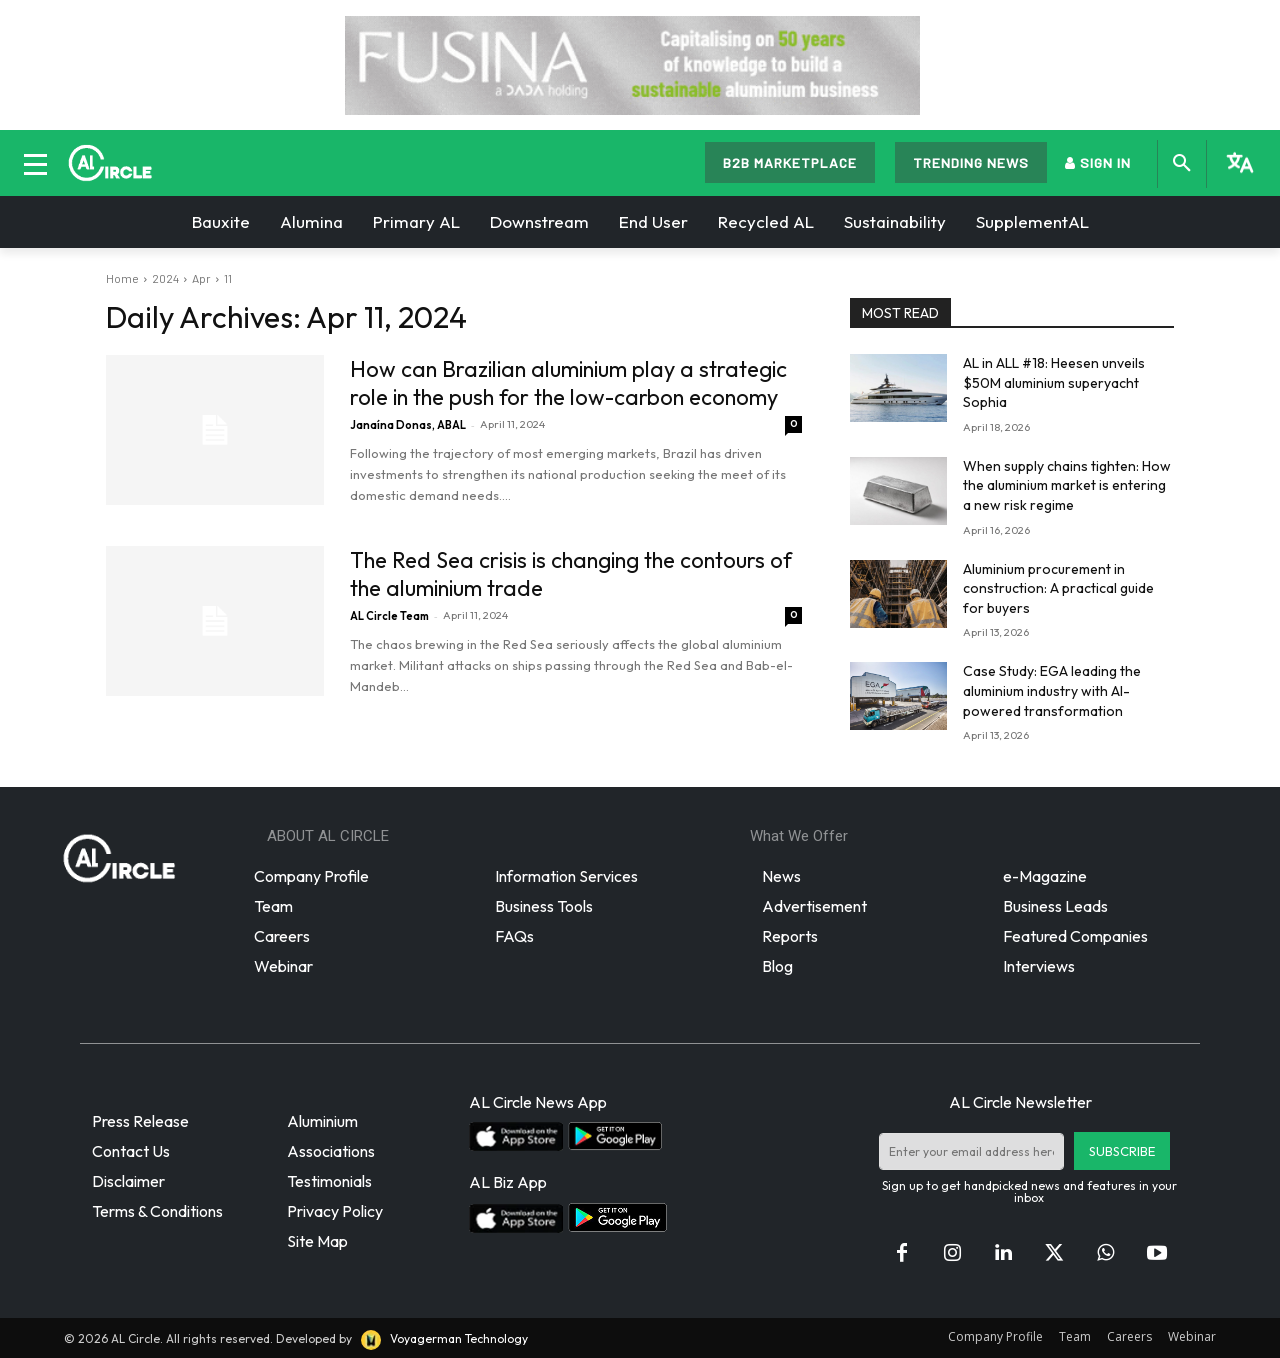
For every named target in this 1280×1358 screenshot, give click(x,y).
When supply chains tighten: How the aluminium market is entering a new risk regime (1067, 485)
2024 (165, 278)
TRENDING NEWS (971, 162)
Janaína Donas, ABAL (408, 425)
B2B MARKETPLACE (790, 162)
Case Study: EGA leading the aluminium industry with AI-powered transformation (1052, 690)
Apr (201, 278)
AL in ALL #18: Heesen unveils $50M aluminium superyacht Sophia (1054, 382)
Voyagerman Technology (443, 1338)
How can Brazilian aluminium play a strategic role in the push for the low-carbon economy (568, 383)
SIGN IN (1098, 162)
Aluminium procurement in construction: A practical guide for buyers (1058, 588)
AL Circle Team (389, 616)
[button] (1182, 164)
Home (122, 278)
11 (228, 278)
